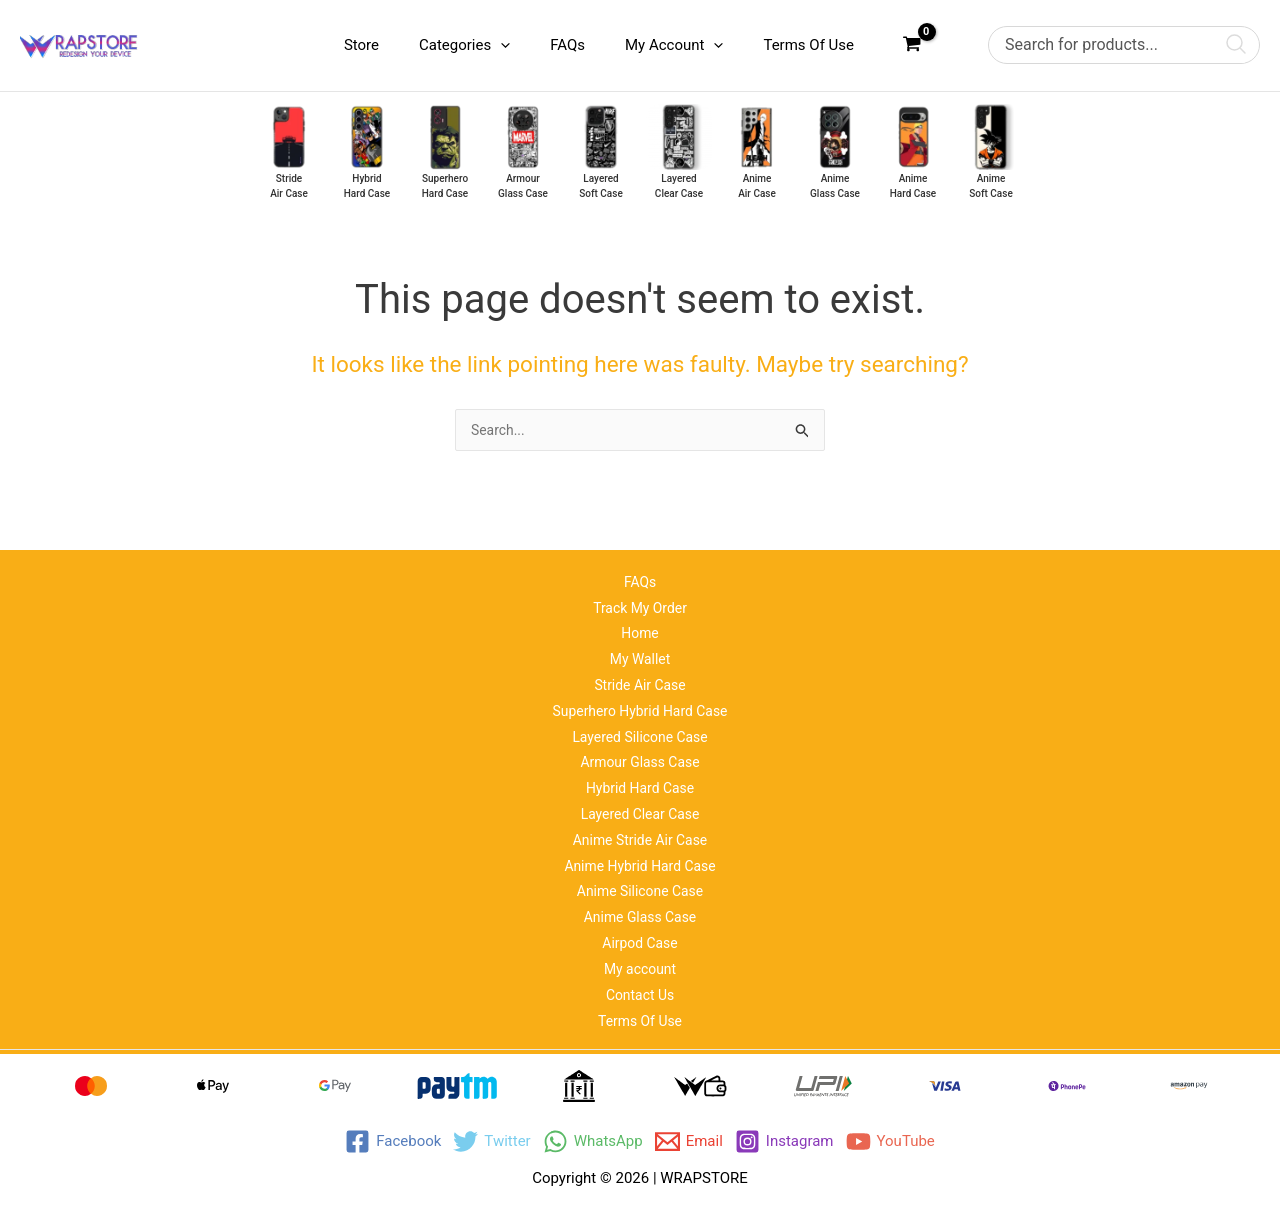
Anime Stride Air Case (639, 825)
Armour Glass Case (640, 741)
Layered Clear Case (640, 797)
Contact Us (640, 992)
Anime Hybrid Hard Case (639, 853)
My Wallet (639, 630)
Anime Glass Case (639, 908)
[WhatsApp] (593, 1141)
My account (640, 964)
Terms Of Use (640, 1020)
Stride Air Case (640, 658)
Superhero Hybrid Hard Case (640, 685)
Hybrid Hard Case (640, 769)
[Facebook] (393, 1141)
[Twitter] (491, 1141)
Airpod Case (639, 936)
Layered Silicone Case (640, 713)
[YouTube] (890, 1141)
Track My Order (639, 574)
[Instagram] (784, 1141)
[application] (535, 45)
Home (640, 602)
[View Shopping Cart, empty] (912, 45)
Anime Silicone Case (640, 880)
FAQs (640, 546)
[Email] (689, 1141)
